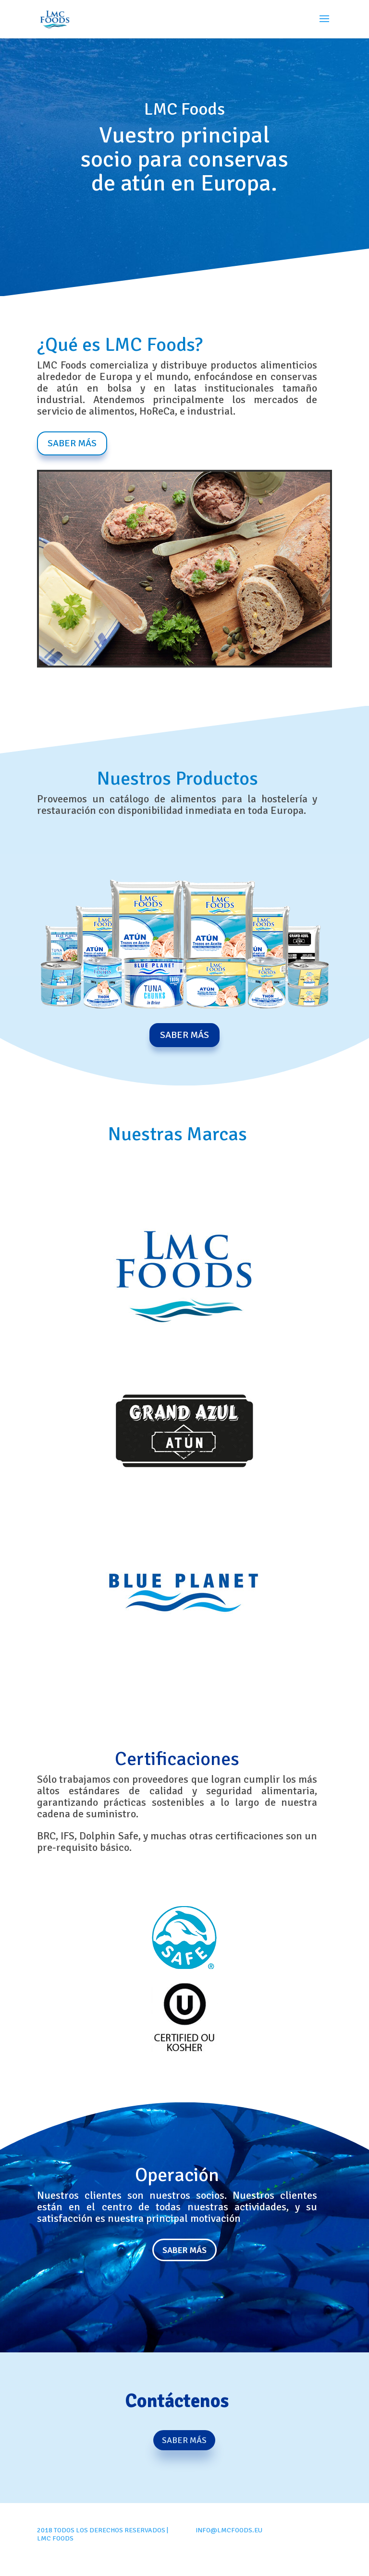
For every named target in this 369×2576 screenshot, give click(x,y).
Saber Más (72, 443)
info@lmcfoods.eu (229, 2530)
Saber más (184, 2250)
